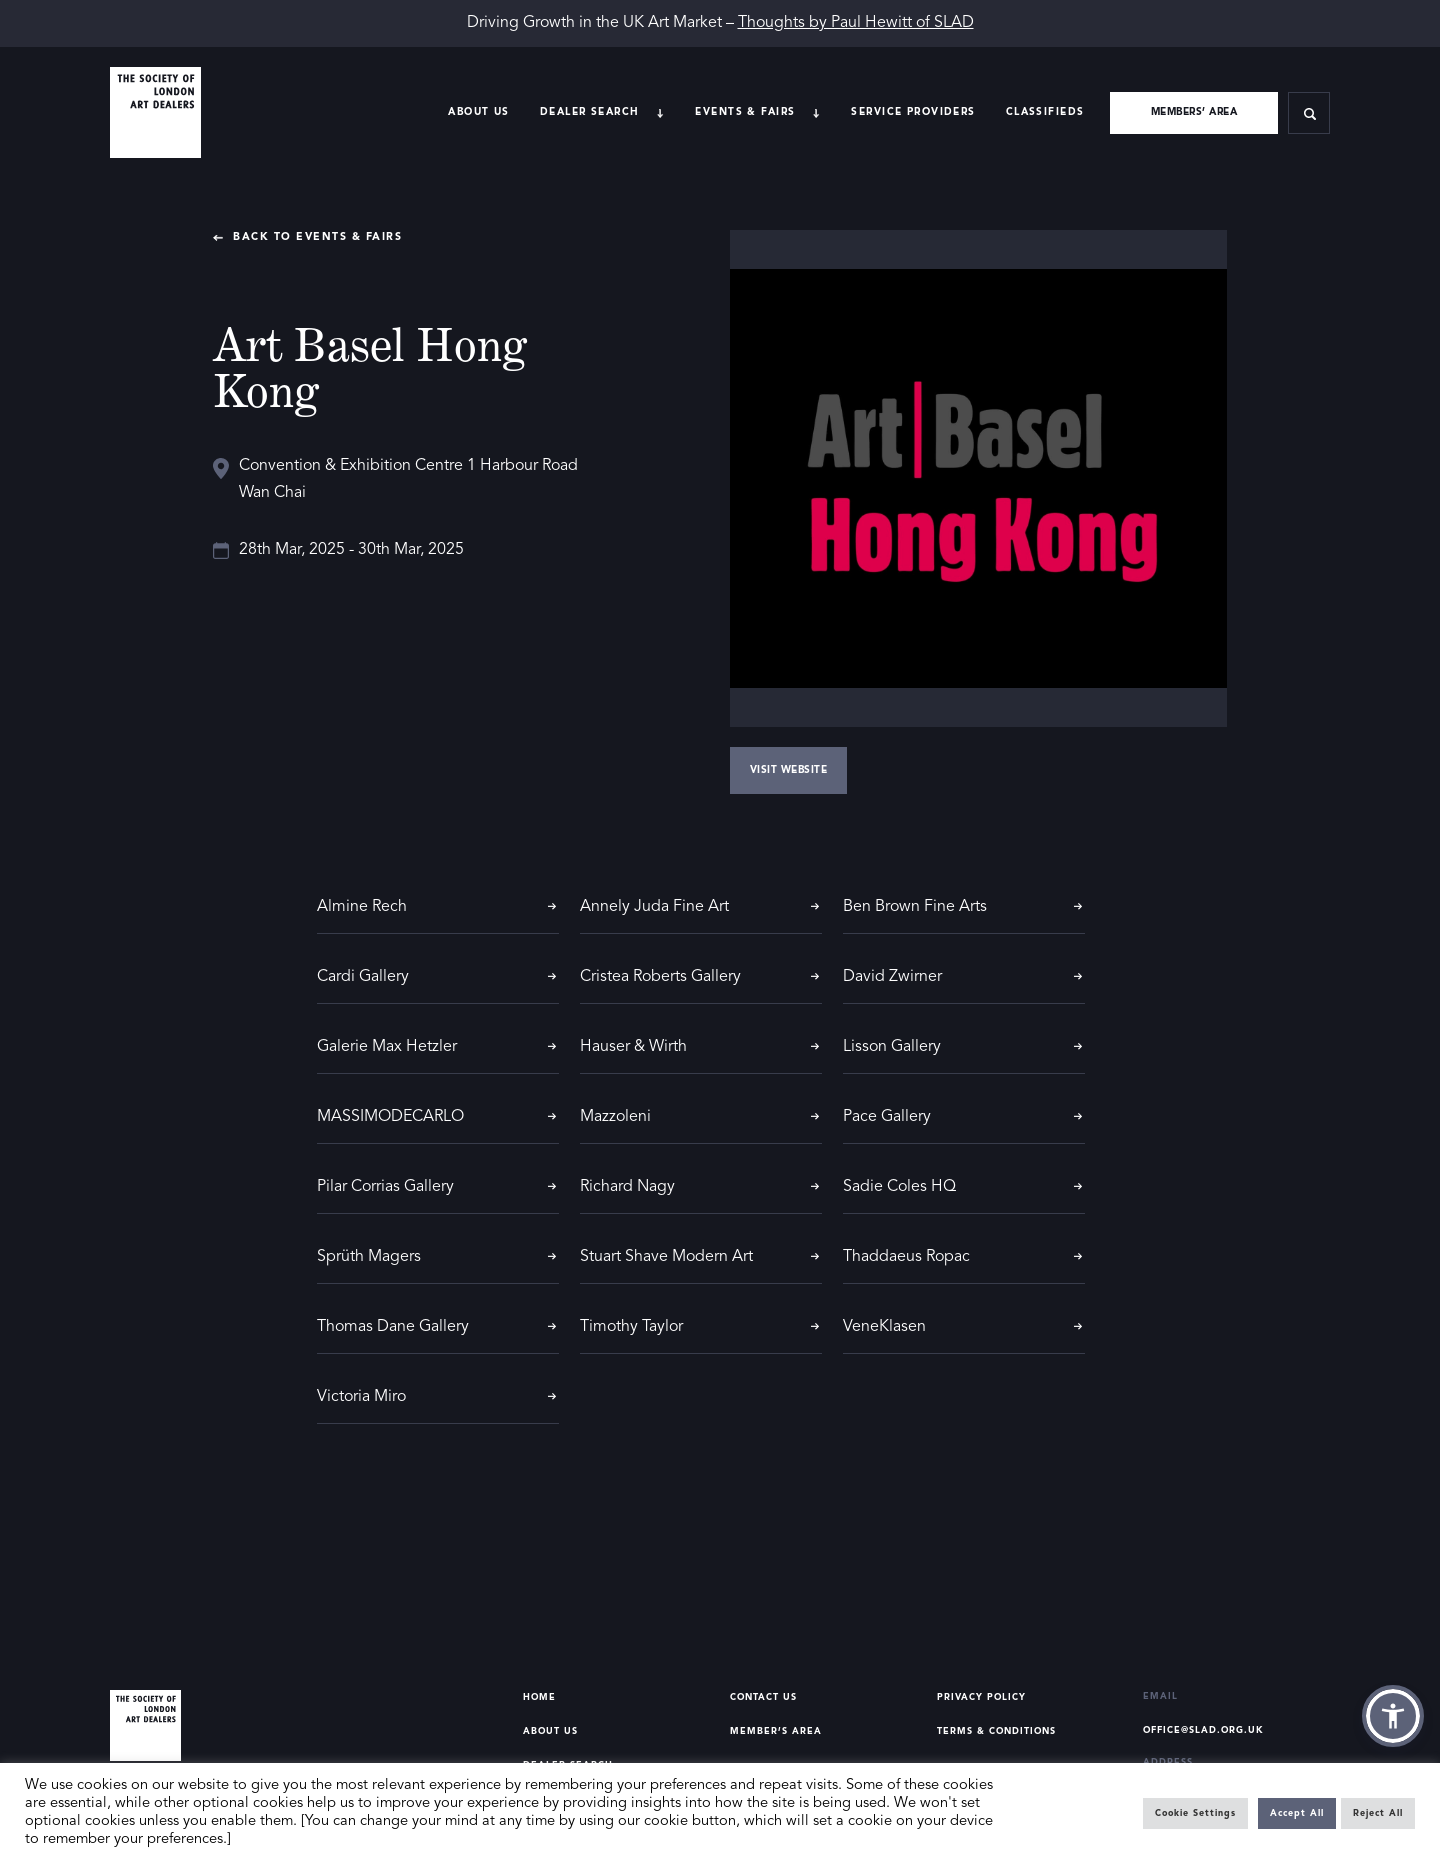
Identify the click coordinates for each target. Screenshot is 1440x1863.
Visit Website (789, 770)
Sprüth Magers (369, 1257)
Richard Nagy (627, 1187)
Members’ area (1194, 112)
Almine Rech (362, 907)
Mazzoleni (615, 1117)
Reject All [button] (1378, 1813)
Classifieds (1045, 112)
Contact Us (763, 1697)
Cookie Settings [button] (1195, 1813)
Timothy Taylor (631, 1327)
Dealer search (590, 112)
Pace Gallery (887, 1117)
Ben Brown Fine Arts (915, 907)
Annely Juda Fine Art (654, 907)
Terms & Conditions (996, 1731)
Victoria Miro (361, 1397)
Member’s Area (776, 1731)
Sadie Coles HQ (899, 1187)
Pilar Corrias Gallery (385, 1187)
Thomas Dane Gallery (393, 1327)
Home (539, 1697)
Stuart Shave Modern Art (666, 1257)
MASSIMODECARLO (390, 1117)
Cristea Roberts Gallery (660, 977)
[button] (1393, 1716)
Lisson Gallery (892, 1047)
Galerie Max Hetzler (387, 1047)
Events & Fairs (745, 112)
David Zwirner (892, 977)
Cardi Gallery (363, 977)
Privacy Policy (981, 1697)
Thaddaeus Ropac (906, 1257)
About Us (478, 112)
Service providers (913, 112)
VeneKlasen (884, 1327)
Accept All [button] (1297, 1813)
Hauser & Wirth (633, 1047)
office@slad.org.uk (1203, 1730)
